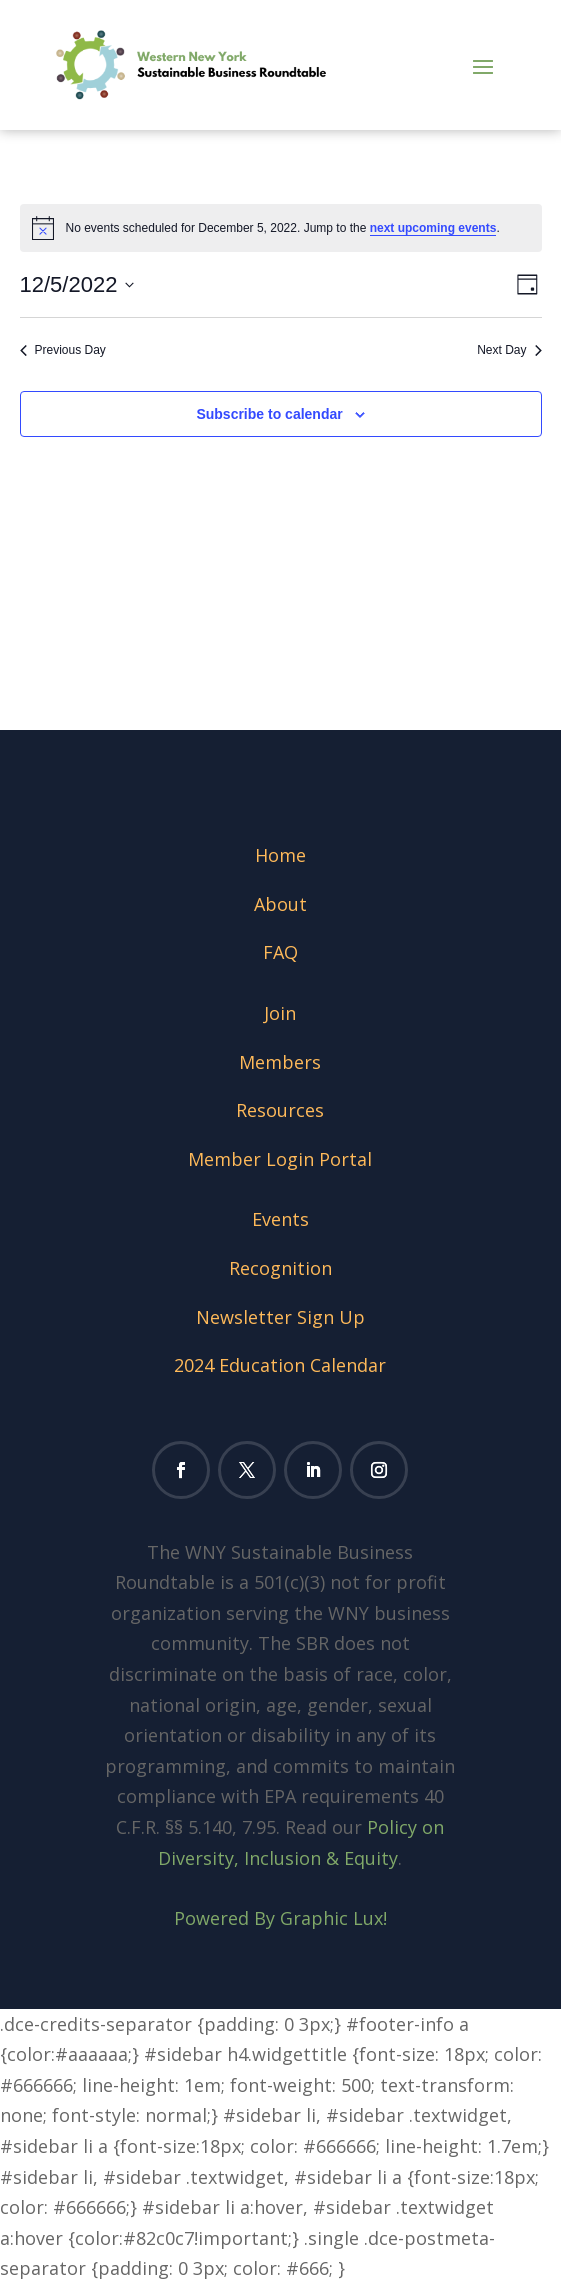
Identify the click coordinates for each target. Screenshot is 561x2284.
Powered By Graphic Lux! (280, 1918)
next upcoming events (433, 228)
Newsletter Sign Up (280, 1317)
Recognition (280, 1268)
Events (280, 1219)
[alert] (281, 228)
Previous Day (63, 350)
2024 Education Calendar (280, 1365)
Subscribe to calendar (269, 414)
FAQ (280, 952)
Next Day (509, 350)
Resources (280, 1110)
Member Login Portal (280, 1159)
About (280, 904)
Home (280, 855)
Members (280, 1062)
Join (280, 1013)
